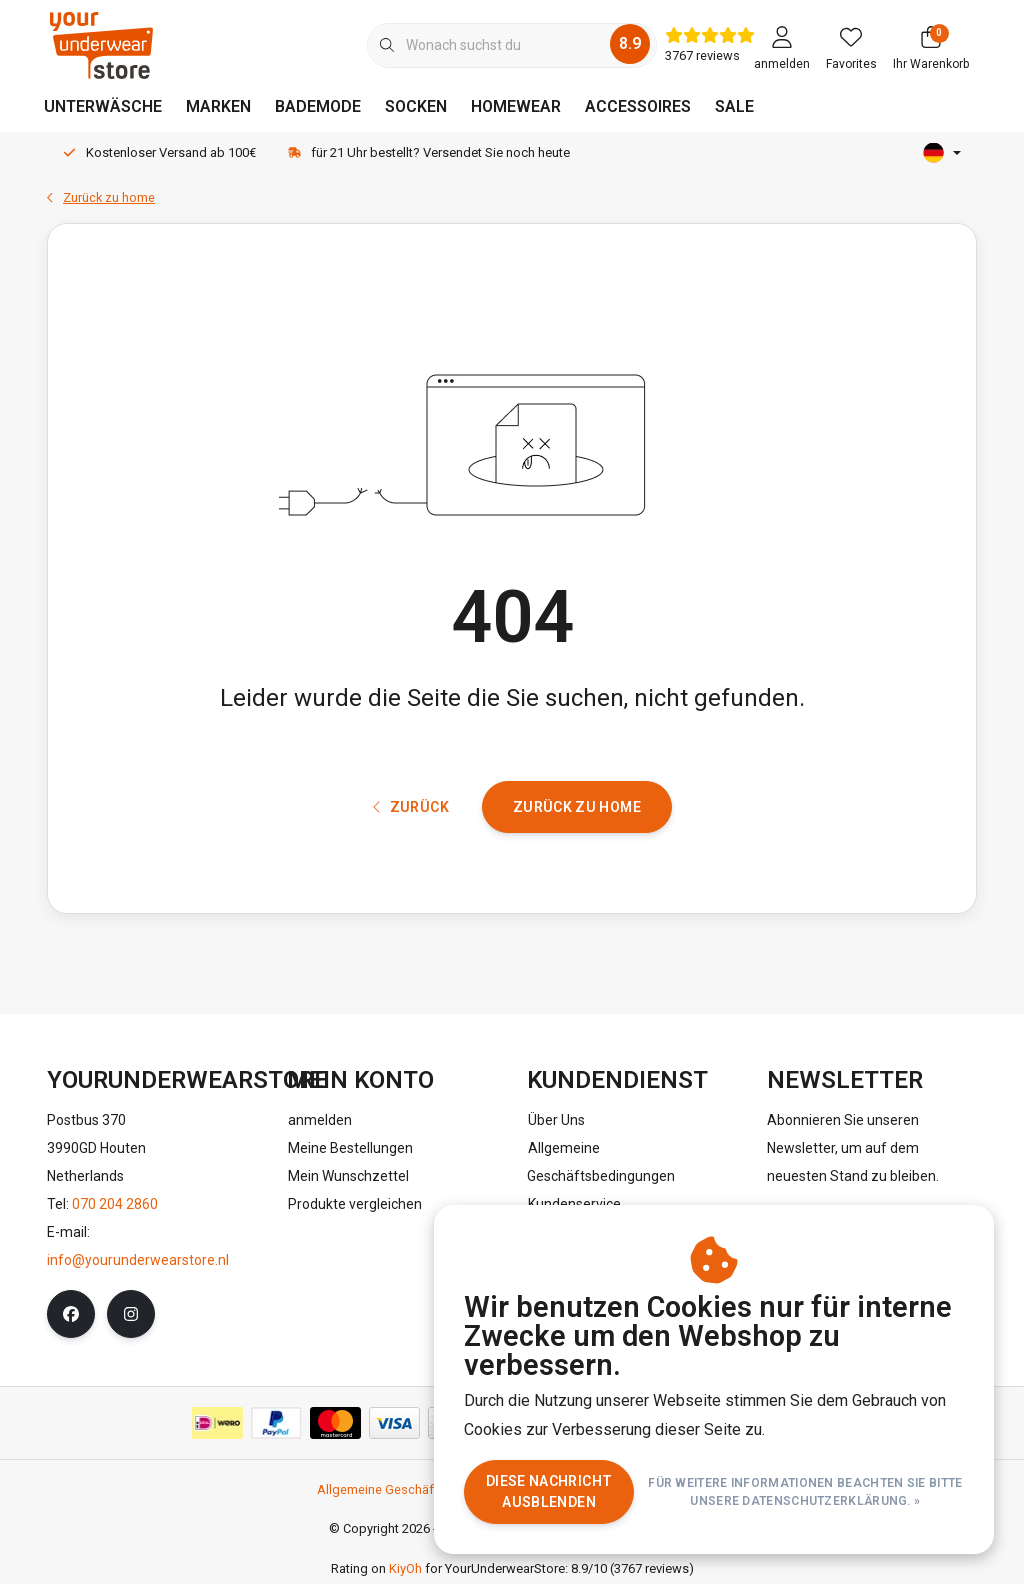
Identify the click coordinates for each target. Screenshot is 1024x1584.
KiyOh (405, 1569)
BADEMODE (318, 106)
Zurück (411, 807)
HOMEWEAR (516, 106)
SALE (734, 106)
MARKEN (218, 106)
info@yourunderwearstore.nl (138, 1260)
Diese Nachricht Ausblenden (549, 1491)
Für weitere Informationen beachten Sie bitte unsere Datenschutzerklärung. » (806, 1492)
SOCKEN (416, 106)
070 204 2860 (115, 1204)
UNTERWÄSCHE (103, 106)
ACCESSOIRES (638, 106)
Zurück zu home (577, 807)
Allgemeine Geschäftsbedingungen (419, 1489)
